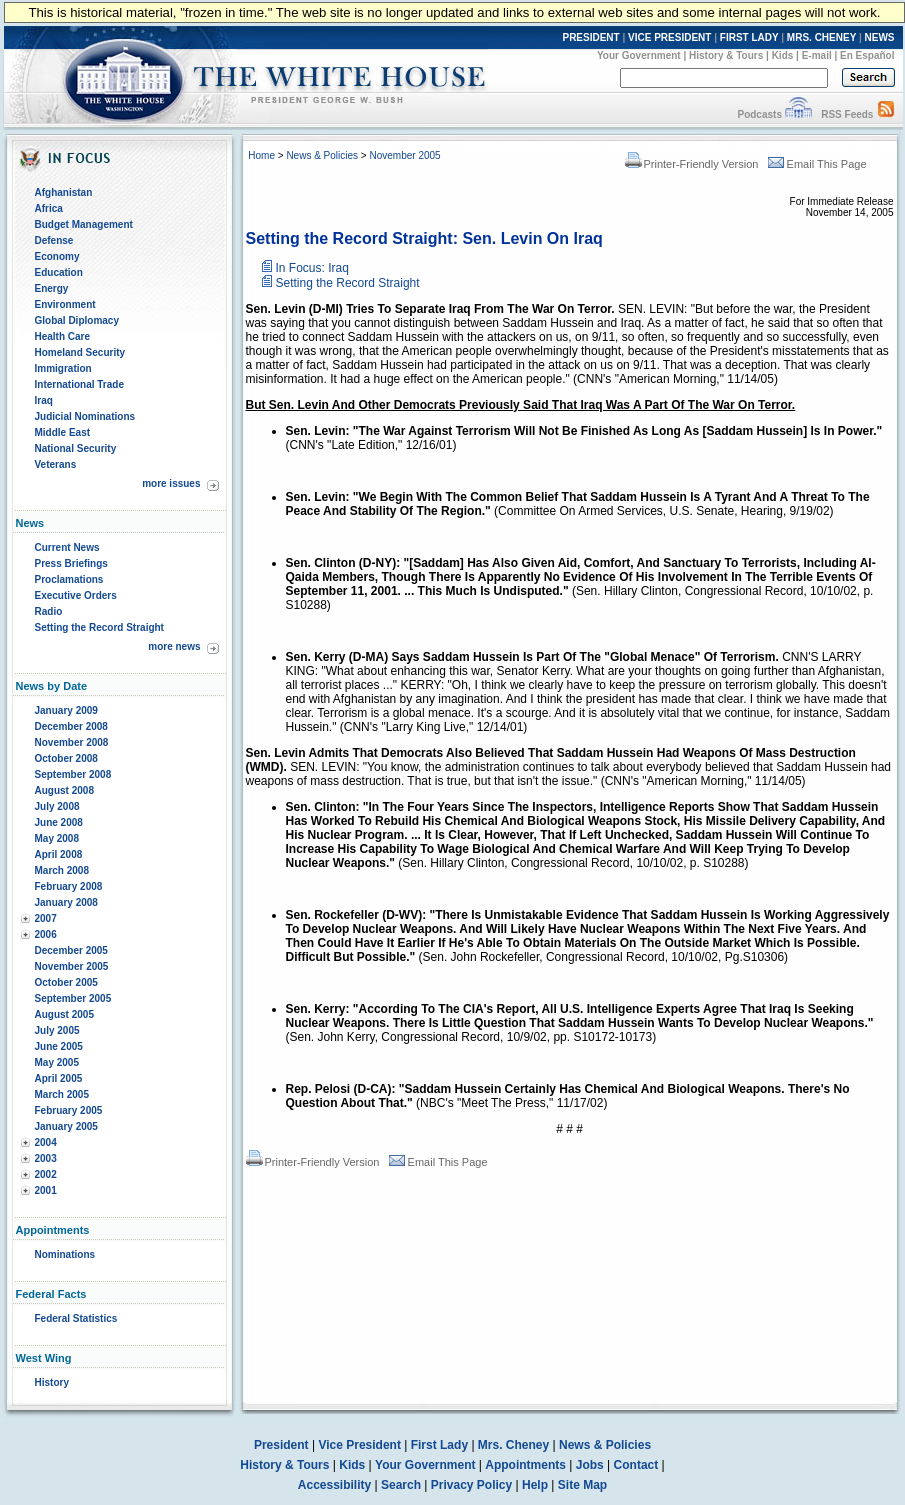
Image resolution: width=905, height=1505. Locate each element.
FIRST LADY (749, 37)
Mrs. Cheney (513, 1445)
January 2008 (66, 902)
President (281, 1445)
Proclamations (69, 579)
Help (535, 1485)
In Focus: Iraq (312, 268)
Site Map (582, 1485)
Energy (52, 288)
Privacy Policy (471, 1485)
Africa (49, 208)
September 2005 (73, 998)
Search (401, 1485)
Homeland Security (80, 352)
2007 (46, 918)
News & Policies (322, 155)
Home (261, 155)
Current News (67, 547)
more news (174, 646)
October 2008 (66, 758)
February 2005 (69, 1110)
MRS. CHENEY (821, 37)
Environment (65, 304)
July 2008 (57, 806)
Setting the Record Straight (99, 627)
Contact (636, 1465)
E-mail (817, 55)
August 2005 (64, 1014)
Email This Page (817, 164)
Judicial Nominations (85, 416)
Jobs (590, 1465)
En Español (867, 55)
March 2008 (62, 870)
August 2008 (64, 790)
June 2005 (59, 1046)
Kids (783, 55)
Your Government (639, 55)
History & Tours (726, 55)
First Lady (439, 1445)
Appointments (525, 1465)
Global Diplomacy (77, 320)
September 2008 (73, 774)
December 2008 (71, 726)
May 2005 (57, 1062)
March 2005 (62, 1094)
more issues (171, 483)
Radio (49, 611)
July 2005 (57, 1030)
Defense (54, 240)
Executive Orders (76, 595)
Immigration (63, 368)
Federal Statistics (76, 1318)
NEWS (880, 37)
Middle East (63, 432)
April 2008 (59, 854)
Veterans (56, 464)
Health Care (63, 336)
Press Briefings (71, 563)
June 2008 (59, 822)
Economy (57, 256)
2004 (46, 1142)
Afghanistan (64, 192)
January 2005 (66, 1126)
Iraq (44, 400)
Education (59, 272)
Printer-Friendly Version (692, 164)
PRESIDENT (590, 37)
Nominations (65, 1254)
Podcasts (759, 114)
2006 (46, 934)
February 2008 (69, 886)
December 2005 (71, 950)
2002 (46, 1174)
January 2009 (66, 710)
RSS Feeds (847, 114)
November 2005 (72, 966)
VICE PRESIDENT (669, 37)
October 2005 (66, 982)
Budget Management (84, 224)
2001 (46, 1190)
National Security (76, 448)
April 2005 (59, 1078)
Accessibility (334, 1485)
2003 (46, 1158)
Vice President (359, 1445)
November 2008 (72, 742)
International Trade (79, 384)
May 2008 (57, 838)
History (52, 1382)
